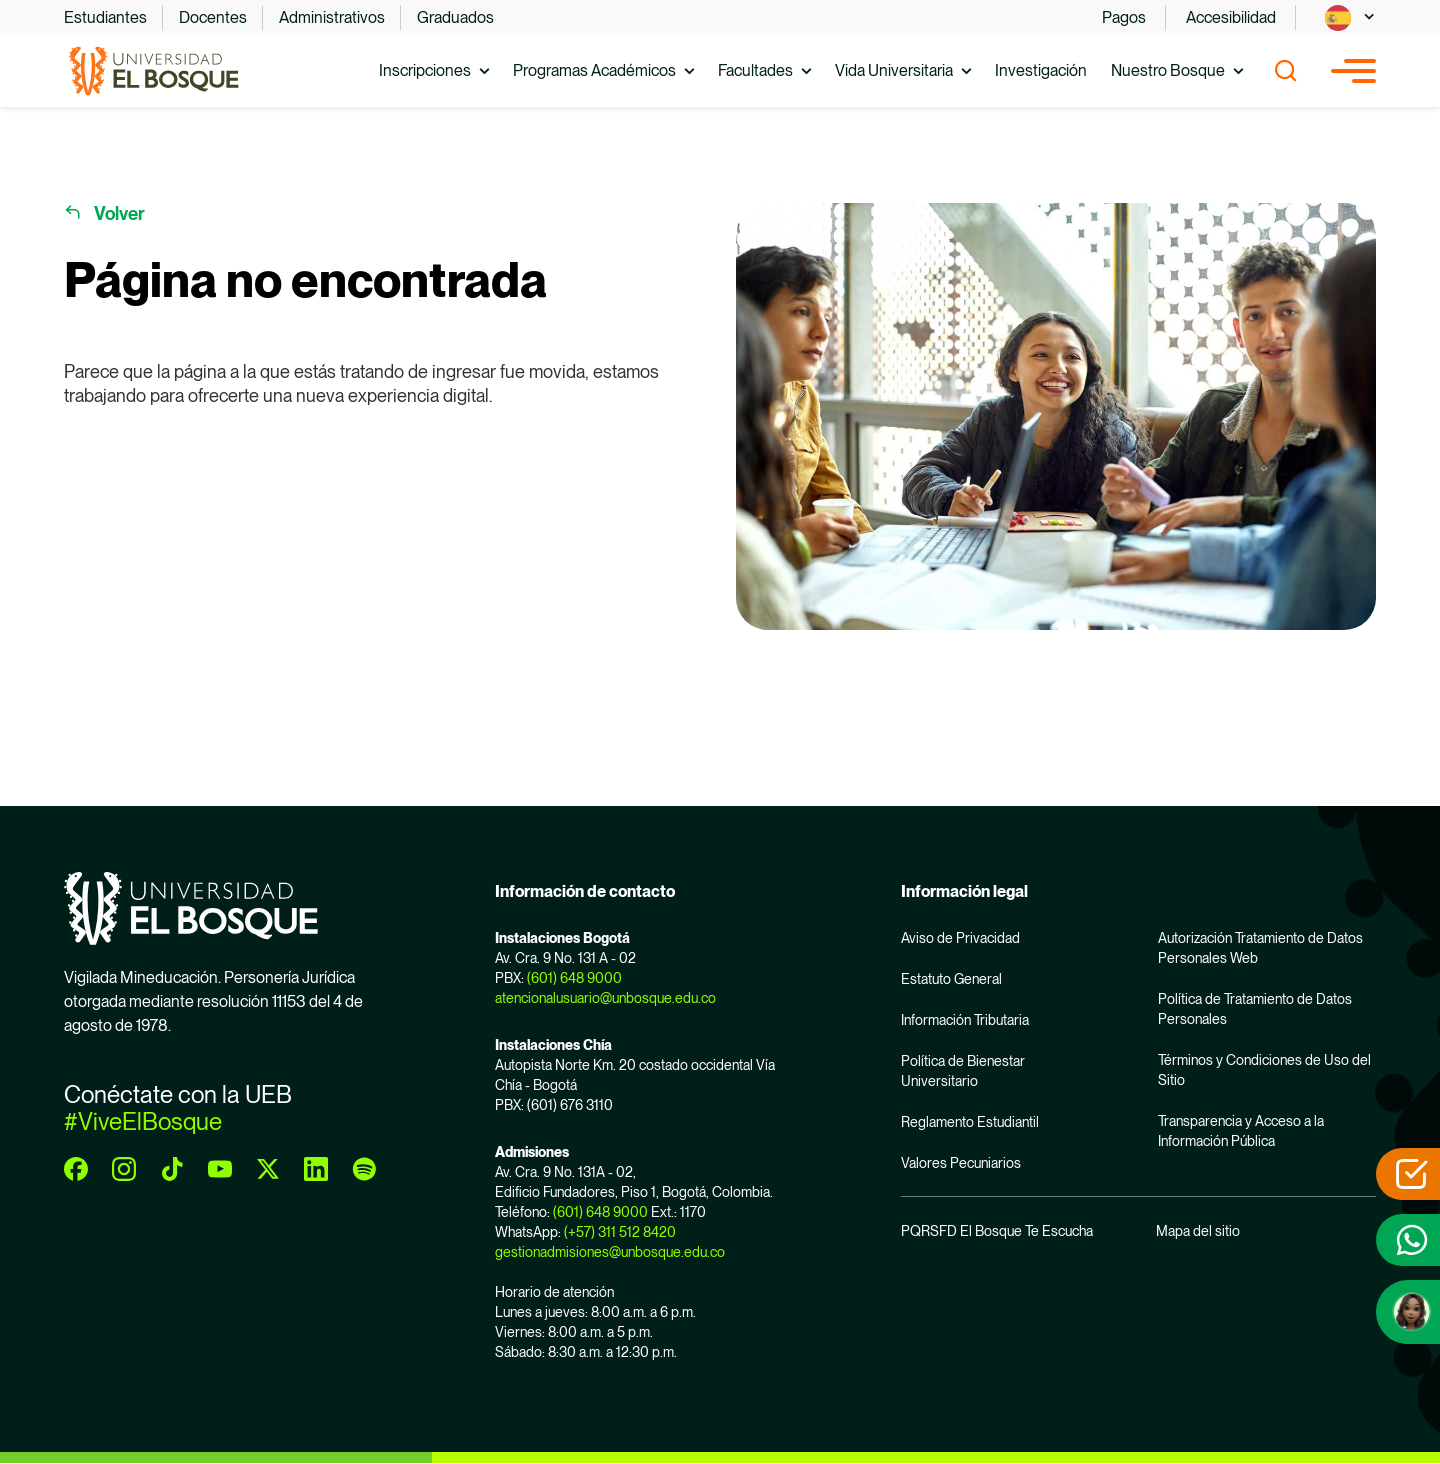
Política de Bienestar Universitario (963, 1071)
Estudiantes (105, 17)
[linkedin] (316, 1169)
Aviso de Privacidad (960, 938)
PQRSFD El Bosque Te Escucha (997, 1231)
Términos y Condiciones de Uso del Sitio (1264, 1070)
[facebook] (76, 1169)
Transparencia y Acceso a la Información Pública (1241, 1131)
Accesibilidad (1231, 17)
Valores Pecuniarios (961, 1163)
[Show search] (1286, 71)
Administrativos (332, 17)
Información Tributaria (965, 1020)
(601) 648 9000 (574, 978)
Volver (119, 213)
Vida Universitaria (894, 70)
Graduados (455, 17)
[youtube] (220, 1169)
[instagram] (124, 1169)
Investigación (1041, 70)
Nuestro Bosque (1168, 70)
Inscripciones (425, 70)
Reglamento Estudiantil (970, 1122)
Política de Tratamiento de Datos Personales (1255, 1009)
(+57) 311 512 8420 (620, 1232)
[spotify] (364, 1169)
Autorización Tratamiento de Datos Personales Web (1260, 948)
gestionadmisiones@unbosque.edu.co (610, 1252)
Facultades (755, 70)
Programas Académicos (594, 70)
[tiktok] (172, 1169)
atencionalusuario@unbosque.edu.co (605, 998)
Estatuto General (951, 979)
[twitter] (268, 1169)
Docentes (213, 17)
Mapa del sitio (1198, 1231)
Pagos (1124, 17)
